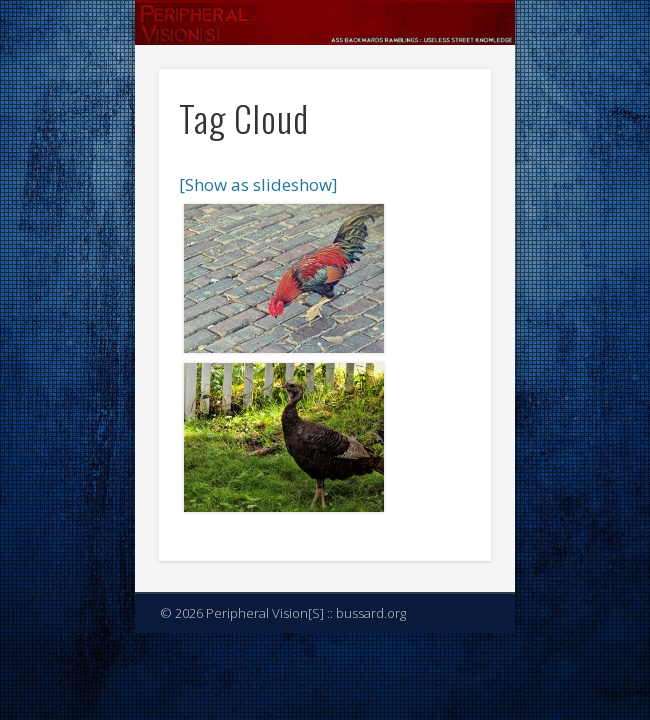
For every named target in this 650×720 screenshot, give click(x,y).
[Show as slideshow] (258, 184)
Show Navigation (442, 179)
